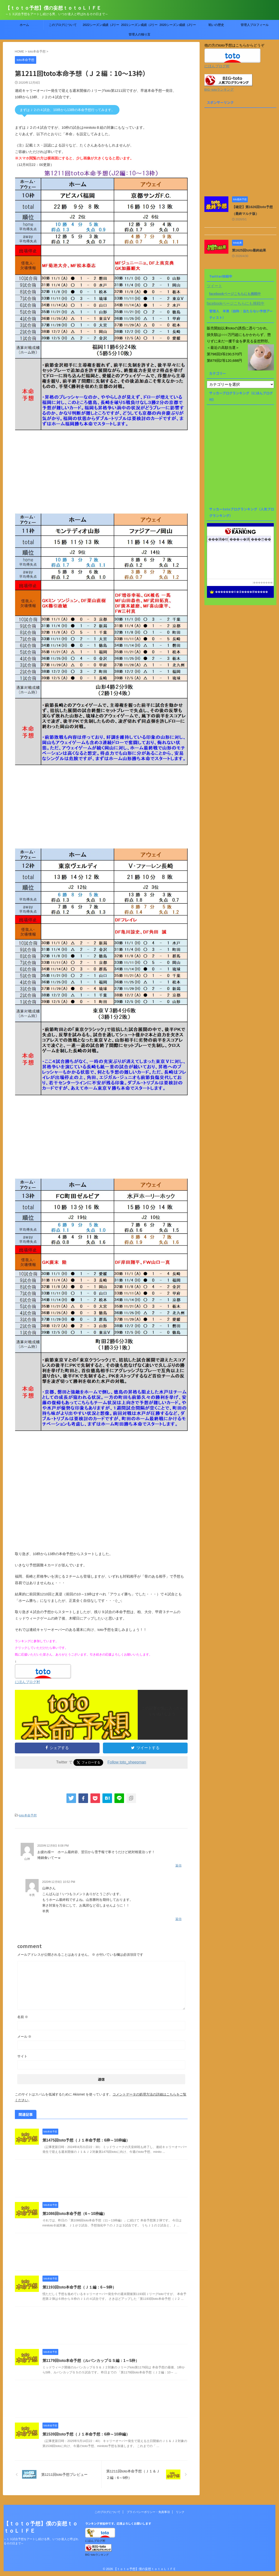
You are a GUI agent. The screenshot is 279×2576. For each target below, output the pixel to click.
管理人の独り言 (139, 34)
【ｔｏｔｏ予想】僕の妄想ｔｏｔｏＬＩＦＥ (53, 8)
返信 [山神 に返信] (178, 1865)
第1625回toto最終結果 (249, 250)
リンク (180, 2512)
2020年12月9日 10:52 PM (58, 1882)
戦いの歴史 (216, 25)
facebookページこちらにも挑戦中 (235, 294)
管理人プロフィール (255, 25)
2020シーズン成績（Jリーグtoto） (178, 26)
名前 (22, 2017)
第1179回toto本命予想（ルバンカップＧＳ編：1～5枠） (90, 2361)
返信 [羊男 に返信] (178, 1919)
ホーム (24, 25)
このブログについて (63, 25)
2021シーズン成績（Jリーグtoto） (139, 26)
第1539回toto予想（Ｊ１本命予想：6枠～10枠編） (86, 2434)
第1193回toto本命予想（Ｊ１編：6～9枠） (79, 2287)
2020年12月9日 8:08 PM (53, 1845)
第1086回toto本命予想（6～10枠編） (74, 2214)
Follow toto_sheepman (126, 1762)
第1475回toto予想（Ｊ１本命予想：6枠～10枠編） (86, 2140)
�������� (263, 582)
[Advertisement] (101, 475)
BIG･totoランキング (219, 89)
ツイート (214, 286)
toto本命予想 (28, 1815)
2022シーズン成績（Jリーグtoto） (101, 26)
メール (24, 2036)
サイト (22, 2056)
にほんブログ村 (27, 1682)
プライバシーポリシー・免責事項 (148, 2512)
